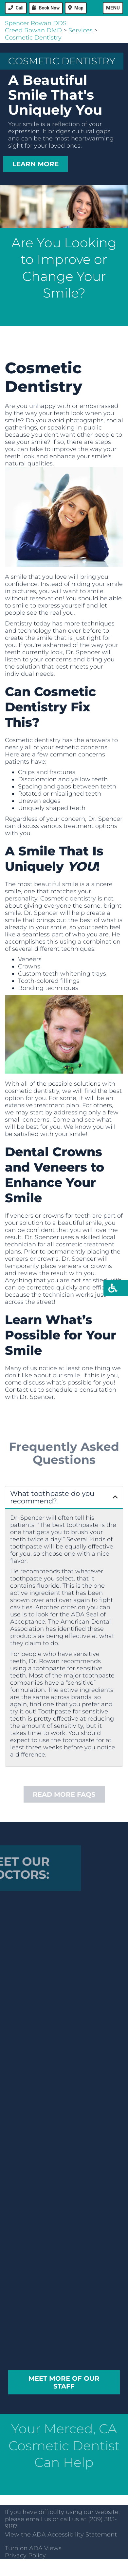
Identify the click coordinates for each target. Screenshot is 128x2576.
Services (80, 30)
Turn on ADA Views (33, 2548)
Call (20, 7)
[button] (64, 1497)
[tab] (64, 1497)
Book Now (49, 7)
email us (38, 2519)
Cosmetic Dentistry (33, 37)
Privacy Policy (25, 2555)
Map (78, 7)
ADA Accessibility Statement (74, 2534)
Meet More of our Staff (64, 2382)
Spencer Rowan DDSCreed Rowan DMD (35, 27)
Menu (113, 8)
